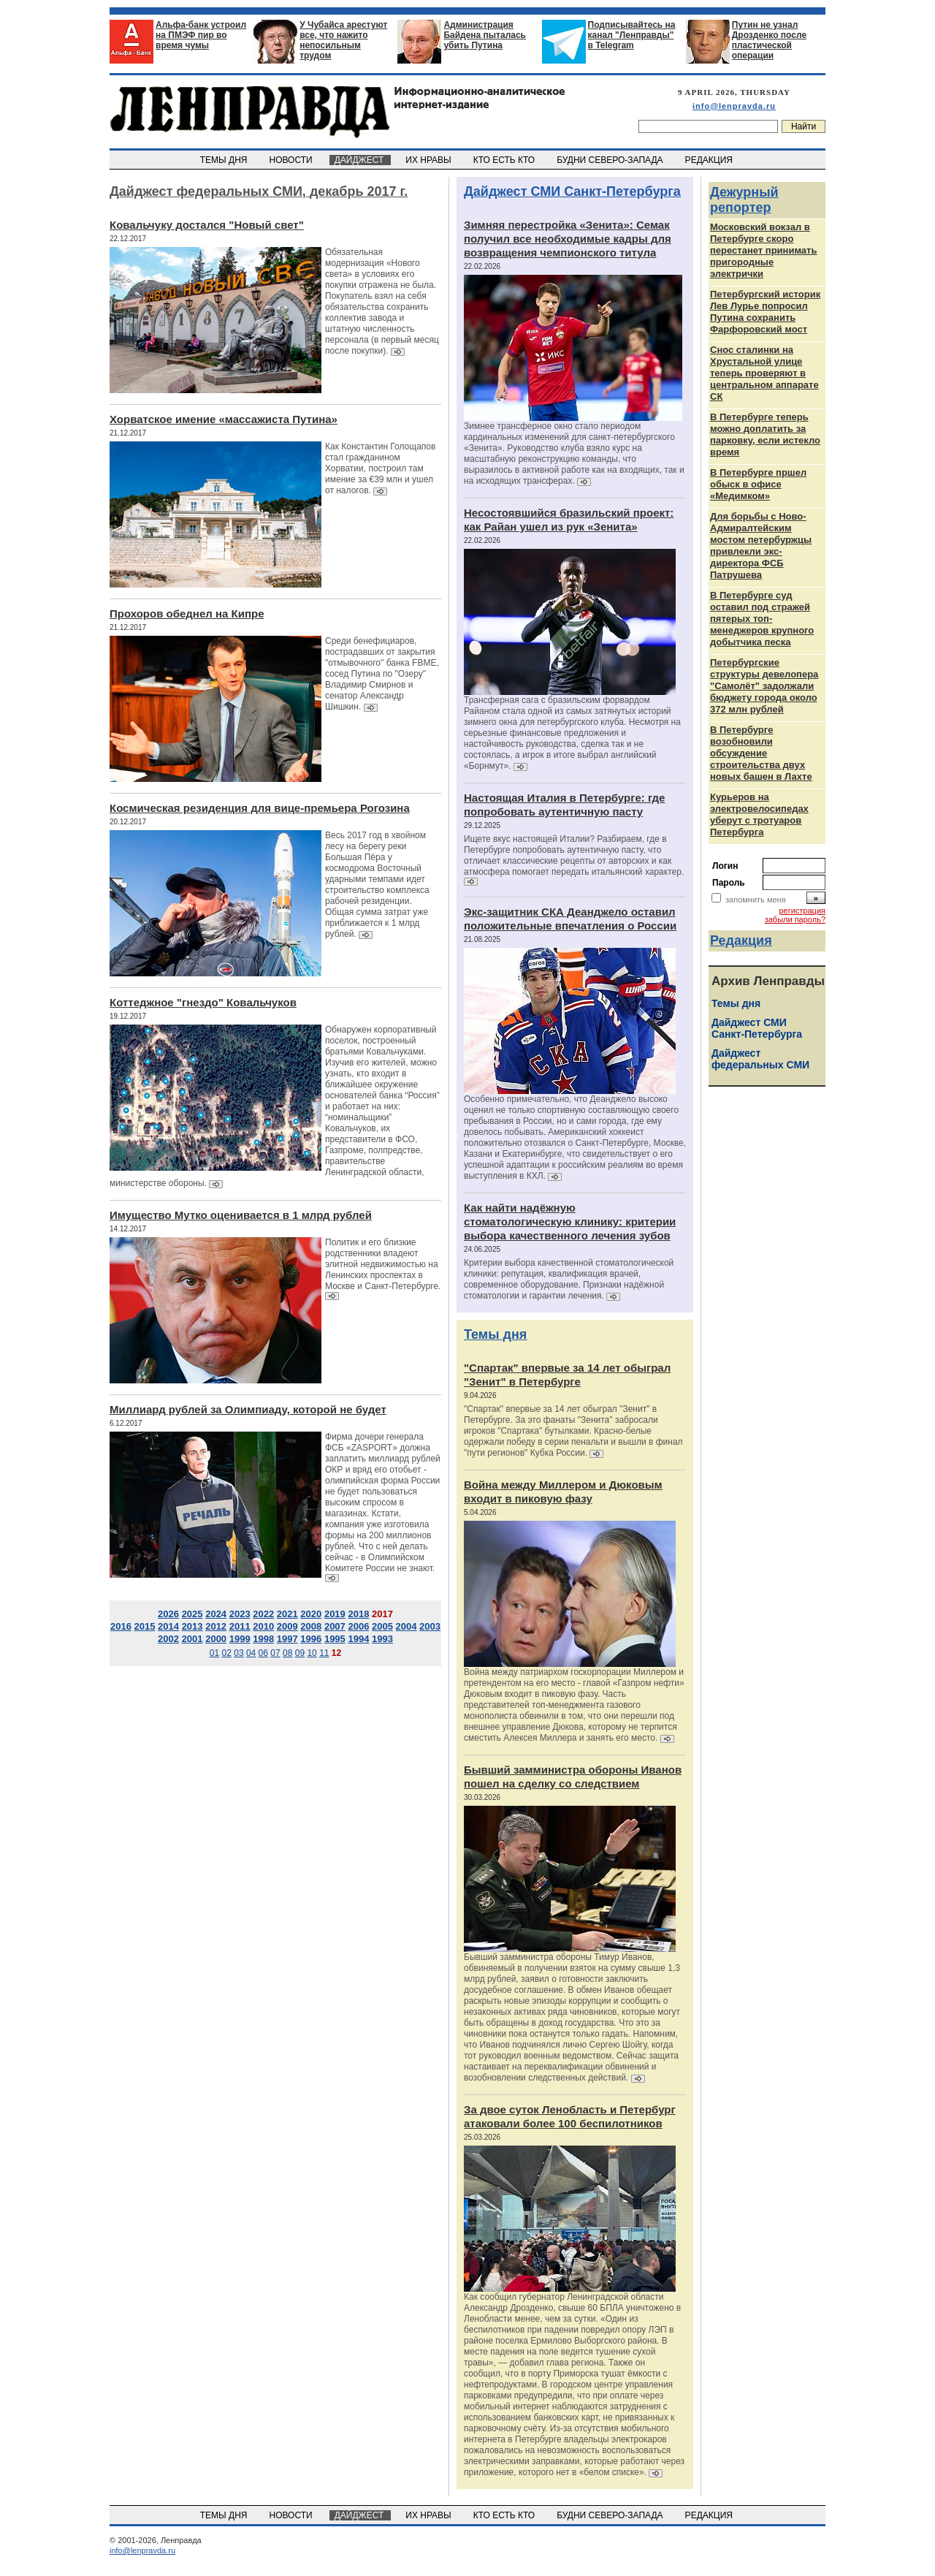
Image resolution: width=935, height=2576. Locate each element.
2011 (240, 1626)
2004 (406, 1626)
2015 (145, 1626)
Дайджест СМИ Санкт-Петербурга (572, 191)
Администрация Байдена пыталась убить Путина (484, 35)
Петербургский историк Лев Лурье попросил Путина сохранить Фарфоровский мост (765, 312)
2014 (168, 1626)
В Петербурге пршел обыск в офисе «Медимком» (758, 484)
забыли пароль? (795, 919)
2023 (240, 1613)
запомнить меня (755, 899)
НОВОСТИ (292, 160)
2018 (358, 1613)
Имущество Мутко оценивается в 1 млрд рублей (241, 1215)
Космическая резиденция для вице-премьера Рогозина (260, 808)
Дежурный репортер (744, 200)
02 (227, 1653)
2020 (310, 1613)
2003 (429, 1626)
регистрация (802, 910)
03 (238, 1653)
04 (251, 1653)
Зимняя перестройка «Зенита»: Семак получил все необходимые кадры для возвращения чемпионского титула (567, 239)
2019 (335, 1613)
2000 (215, 1638)
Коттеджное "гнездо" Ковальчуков (203, 1002)
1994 (358, 1638)
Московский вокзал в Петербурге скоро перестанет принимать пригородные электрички (763, 250)
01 (214, 1653)
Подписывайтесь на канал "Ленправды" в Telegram (632, 35)
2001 (192, 1638)
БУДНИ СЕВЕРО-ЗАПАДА (611, 160)
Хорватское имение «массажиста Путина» (223, 419)
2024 (215, 1613)
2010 (263, 1626)
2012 (215, 1626)
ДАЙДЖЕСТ (360, 160)
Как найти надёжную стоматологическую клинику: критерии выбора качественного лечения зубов (570, 1221)
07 (275, 1653)
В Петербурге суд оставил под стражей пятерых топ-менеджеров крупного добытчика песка (762, 618)
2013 (192, 1626)
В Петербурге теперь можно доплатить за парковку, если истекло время (765, 434)
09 (300, 1653)
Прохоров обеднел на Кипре (187, 613)
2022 (263, 1613)
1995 (335, 1638)
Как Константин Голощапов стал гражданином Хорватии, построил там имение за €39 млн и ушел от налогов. (380, 468)
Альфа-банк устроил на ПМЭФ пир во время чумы (201, 35)
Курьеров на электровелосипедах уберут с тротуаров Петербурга (759, 814)
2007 (335, 1626)
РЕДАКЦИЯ (710, 160)
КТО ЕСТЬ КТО (505, 160)
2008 (310, 1626)
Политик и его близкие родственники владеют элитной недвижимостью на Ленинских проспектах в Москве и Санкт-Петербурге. (382, 1264)
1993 (382, 1638)
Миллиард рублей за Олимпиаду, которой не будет (248, 1409)
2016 (120, 1626)
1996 (310, 1638)
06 (263, 1653)
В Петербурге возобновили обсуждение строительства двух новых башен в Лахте (761, 753)
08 (287, 1653)
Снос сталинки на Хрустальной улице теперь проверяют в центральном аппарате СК (764, 373)
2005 (382, 1626)
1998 (263, 1638)
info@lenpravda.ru (734, 106)
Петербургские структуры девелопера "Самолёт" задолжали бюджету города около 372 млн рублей (764, 686)
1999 (240, 1638)
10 (311, 1653)
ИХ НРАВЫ (430, 160)
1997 (287, 1638)
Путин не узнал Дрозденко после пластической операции (769, 40)
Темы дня (495, 1334)
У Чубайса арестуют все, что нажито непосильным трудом (343, 40)
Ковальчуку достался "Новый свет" (207, 225)
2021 (287, 1613)
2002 (168, 1638)
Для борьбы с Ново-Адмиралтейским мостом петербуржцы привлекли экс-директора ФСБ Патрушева (761, 545)
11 (324, 1653)
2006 (358, 1626)
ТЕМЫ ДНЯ (224, 160)
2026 (168, 1613)
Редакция (741, 940)
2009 (287, 1626)
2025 (192, 1613)
